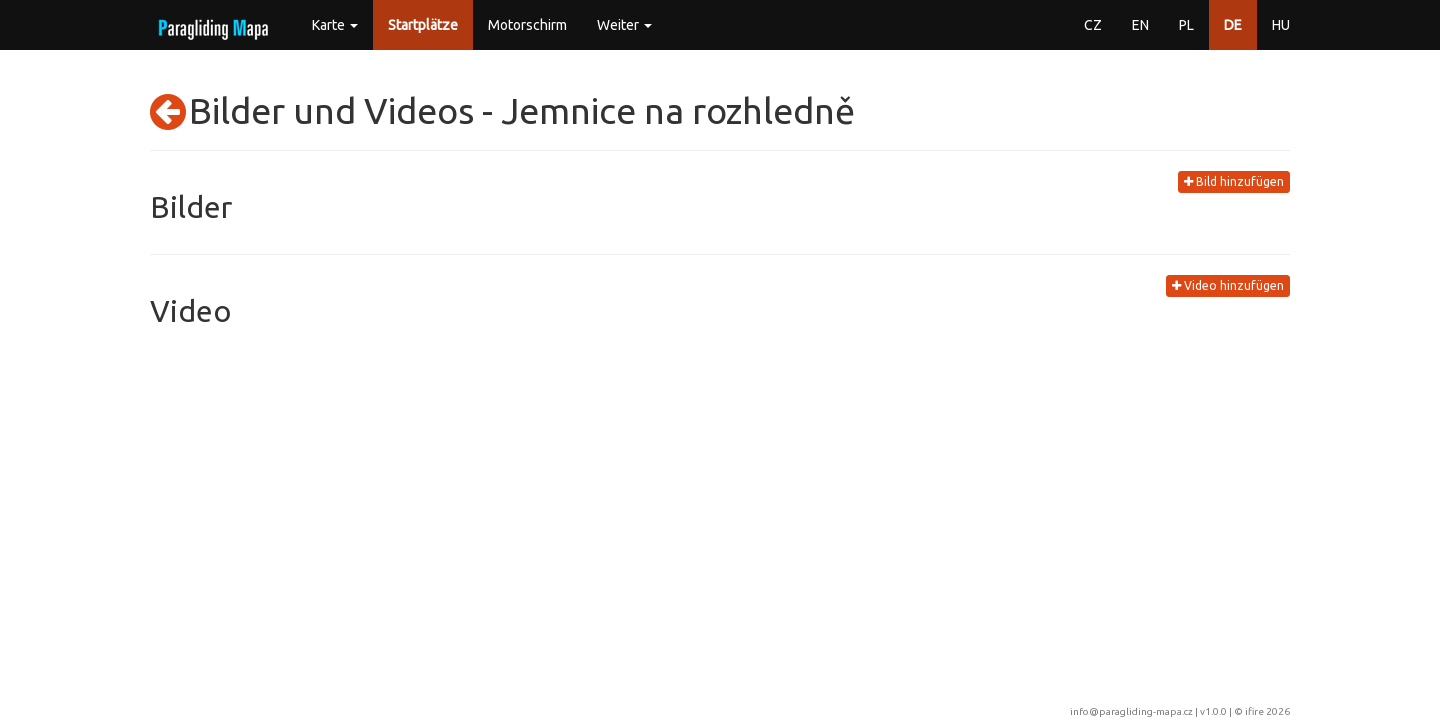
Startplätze (423, 25)
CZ (1093, 25)
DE (1233, 25)
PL (1186, 25)
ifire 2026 (1267, 711)
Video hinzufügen (1228, 285)
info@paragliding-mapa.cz (1131, 711)
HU (1281, 25)
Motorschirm (527, 25)
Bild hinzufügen (1234, 181)
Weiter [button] (624, 25)
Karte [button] (335, 25)
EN (1140, 25)
